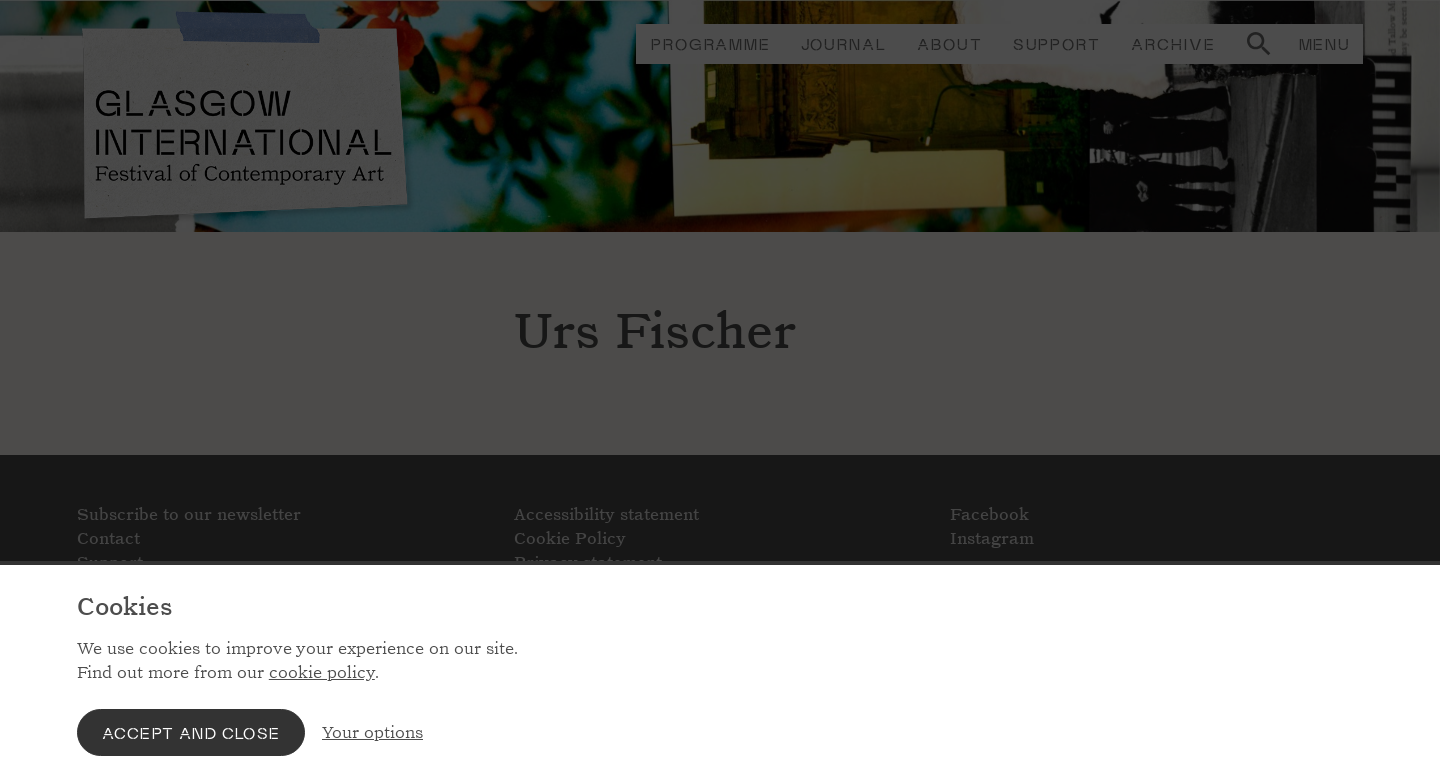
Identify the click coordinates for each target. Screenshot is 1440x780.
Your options (372, 732)
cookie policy (322, 672)
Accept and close (191, 732)
